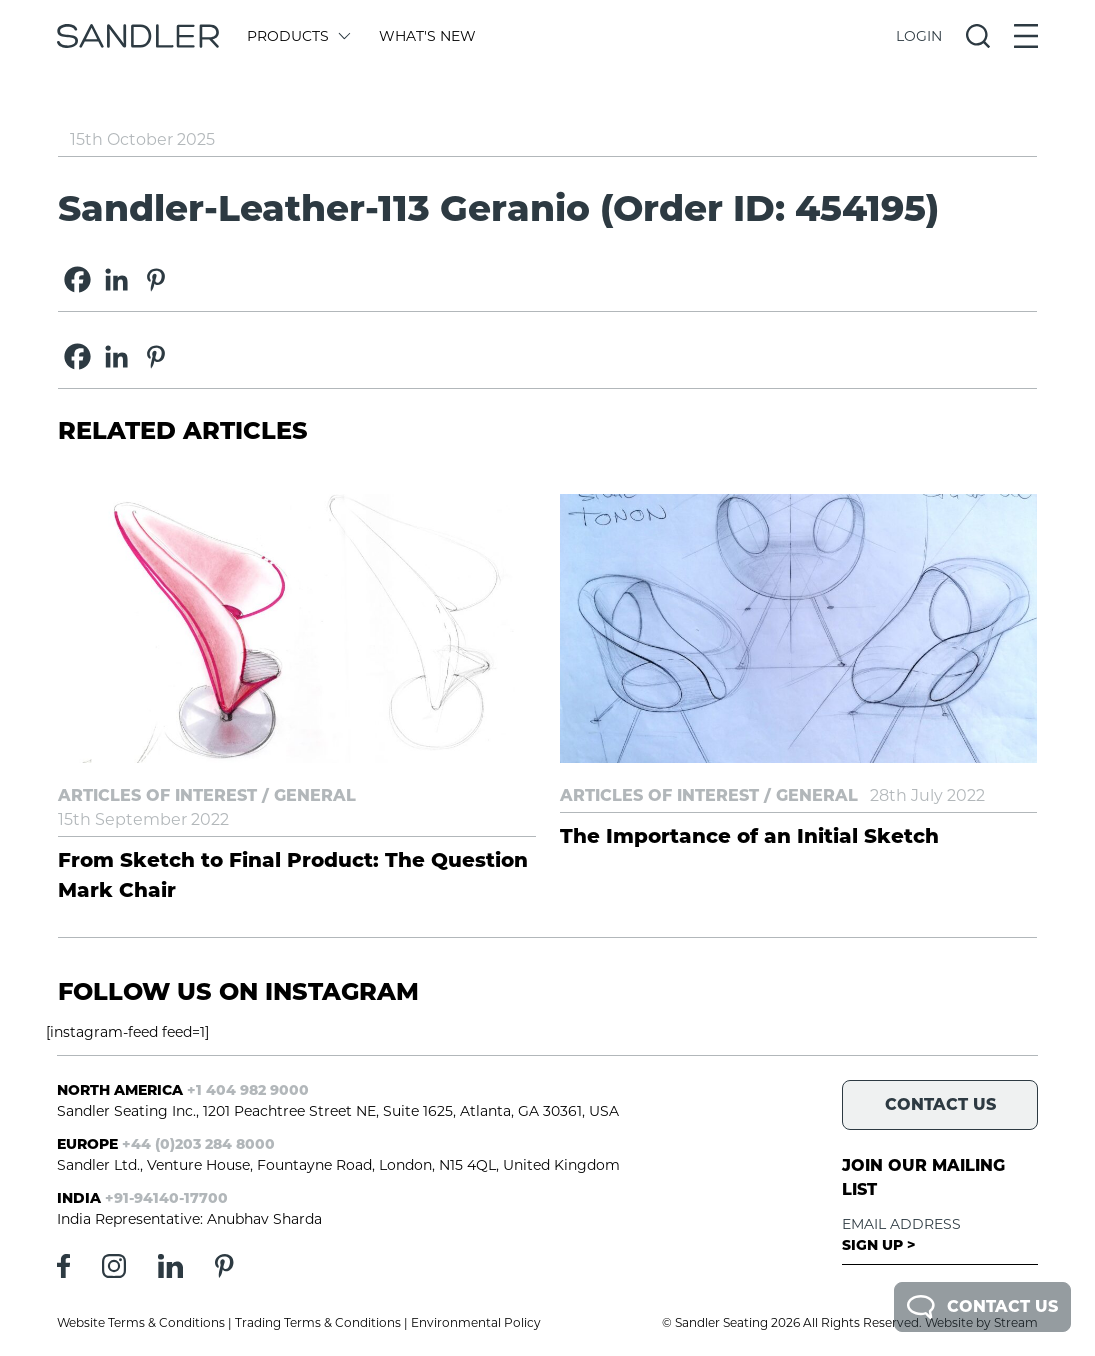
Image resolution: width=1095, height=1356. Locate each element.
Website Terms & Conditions (141, 1322)
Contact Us (982, 1307)
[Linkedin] (116, 279)
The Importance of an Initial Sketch (749, 836)
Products (297, 36)
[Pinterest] (155, 279)
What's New (427, 36)
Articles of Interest (157, 795)
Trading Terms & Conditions (318, 1322)
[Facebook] (77, 279)
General (315, 795)
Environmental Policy (476, 1322)
